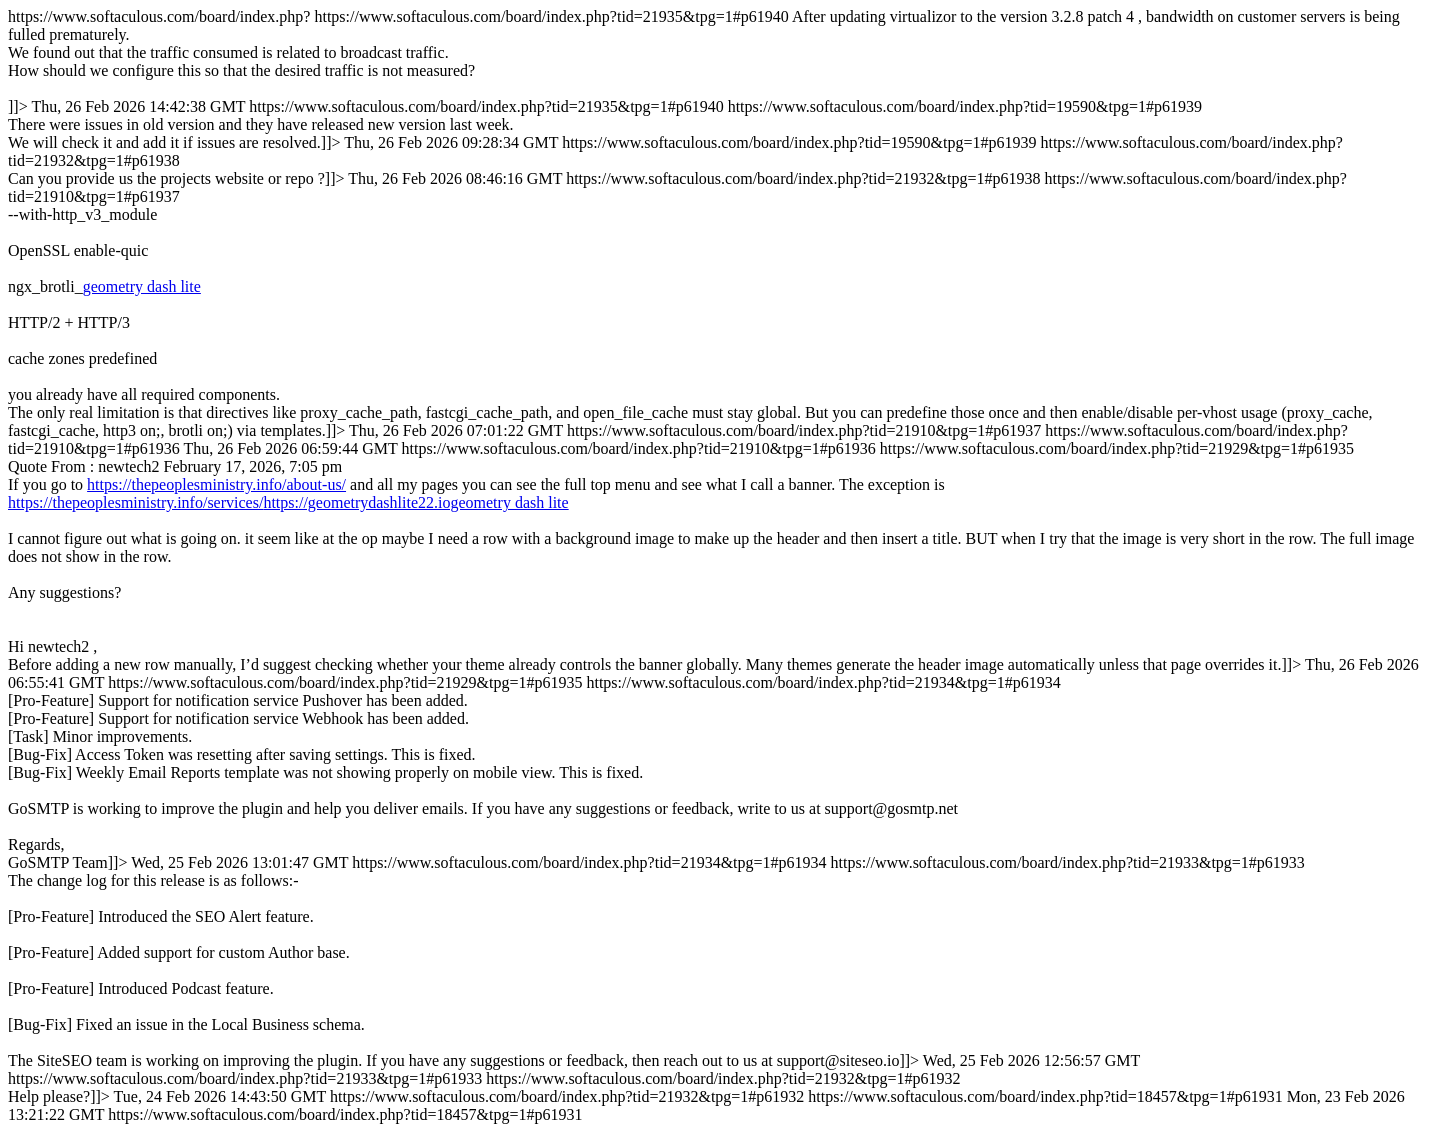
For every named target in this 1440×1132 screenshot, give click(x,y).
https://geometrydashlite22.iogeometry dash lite (415, 502)
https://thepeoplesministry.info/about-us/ (216, 484)
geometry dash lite (142, 286)
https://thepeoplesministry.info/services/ (135, 502)
